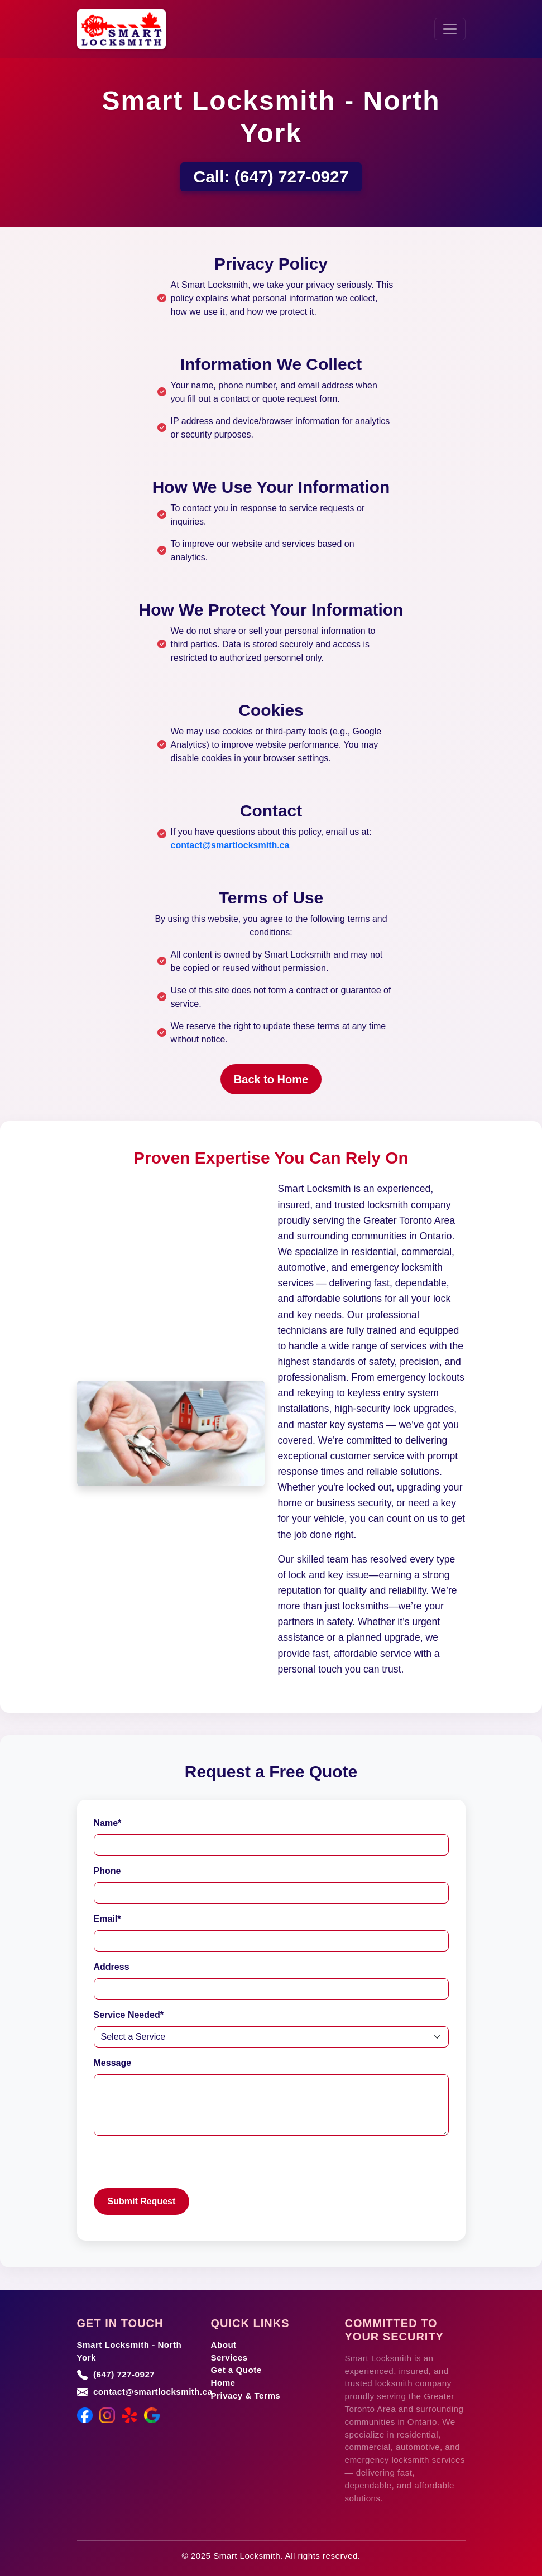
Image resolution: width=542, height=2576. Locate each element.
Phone (107, 1871)
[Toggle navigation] (450, 29)
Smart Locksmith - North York (129, 2351)
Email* (107, 1919)
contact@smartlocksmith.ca (230, 845)
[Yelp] (129, 2415)
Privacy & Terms (246, 2395)
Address (111, 1967)
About (224, 2344)
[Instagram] (107, 2415)
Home (223, 2382)
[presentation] (178, 2166)
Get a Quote (236, 2370)
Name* (108, 1823)
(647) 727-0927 (291, 176)
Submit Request (142, 2201)
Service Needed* (129, 2015)
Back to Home (271, 1079)
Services (229, 2357)
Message (113, 2063)
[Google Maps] (152, 2415)
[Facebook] (85, 2415)
